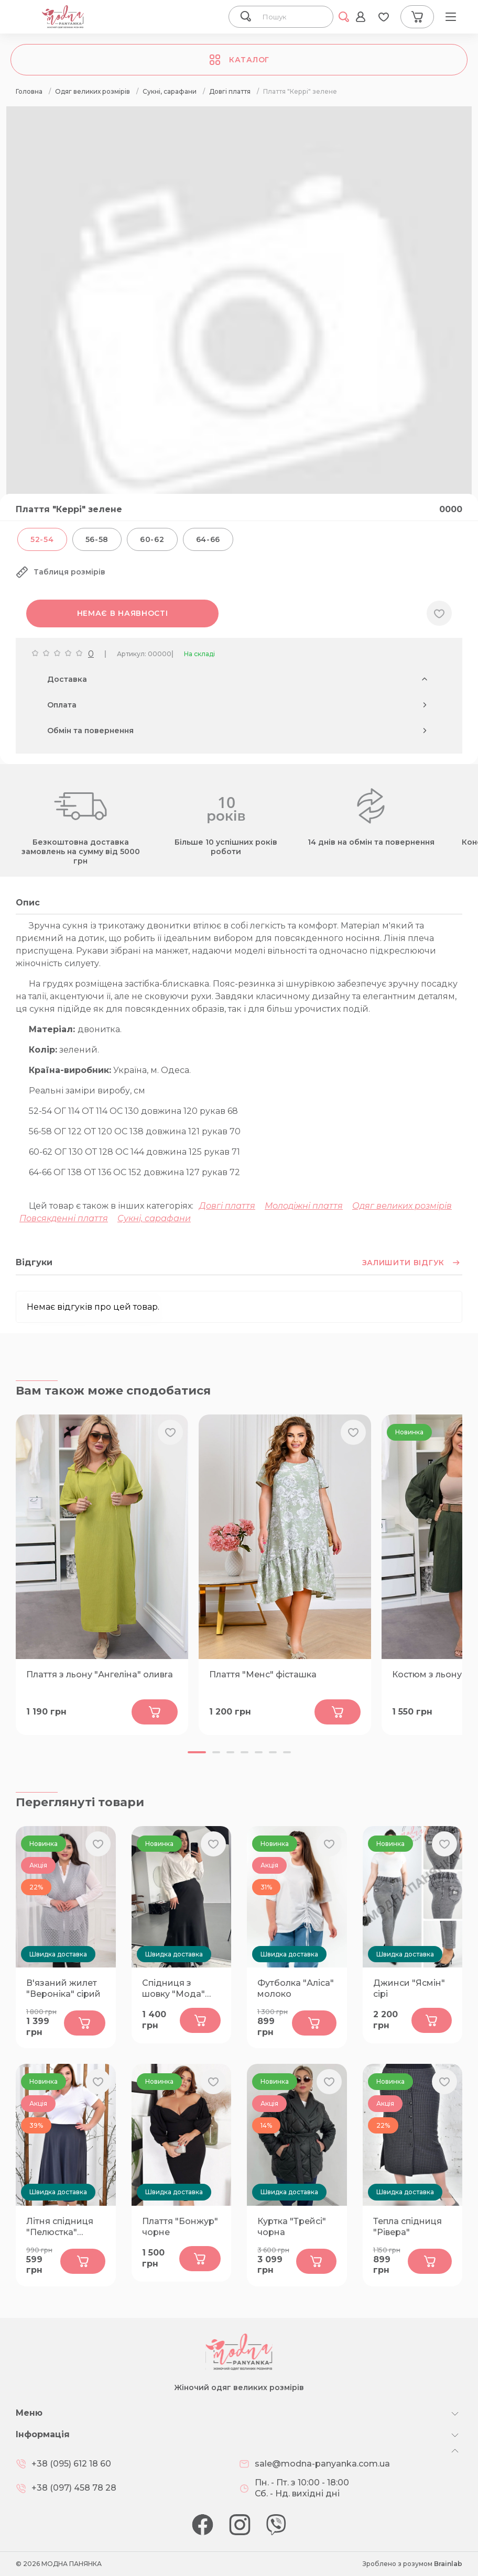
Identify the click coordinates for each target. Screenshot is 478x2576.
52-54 (42, 539)
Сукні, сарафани (154, 1218)
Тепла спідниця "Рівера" (407, 2226)
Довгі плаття (227, 1206)
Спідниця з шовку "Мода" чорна (173, 1989)
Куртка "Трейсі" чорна (291, 2226)
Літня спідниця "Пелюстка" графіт (59, 2227)
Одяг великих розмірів (402, 1206)
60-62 (152, 539)
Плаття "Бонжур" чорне (180, 2226)
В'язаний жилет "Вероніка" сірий (63, 1988)
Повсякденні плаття (63, 1218)
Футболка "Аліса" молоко (295, 1988)
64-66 (208, 539)
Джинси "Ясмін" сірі (409, 1988)
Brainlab (448, 2564)
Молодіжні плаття (304, 1206)
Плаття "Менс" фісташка (263, 1674)
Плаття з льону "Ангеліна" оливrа (99, 1674)
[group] (239, 338)
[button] (197, 1752)
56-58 (97, 539)
